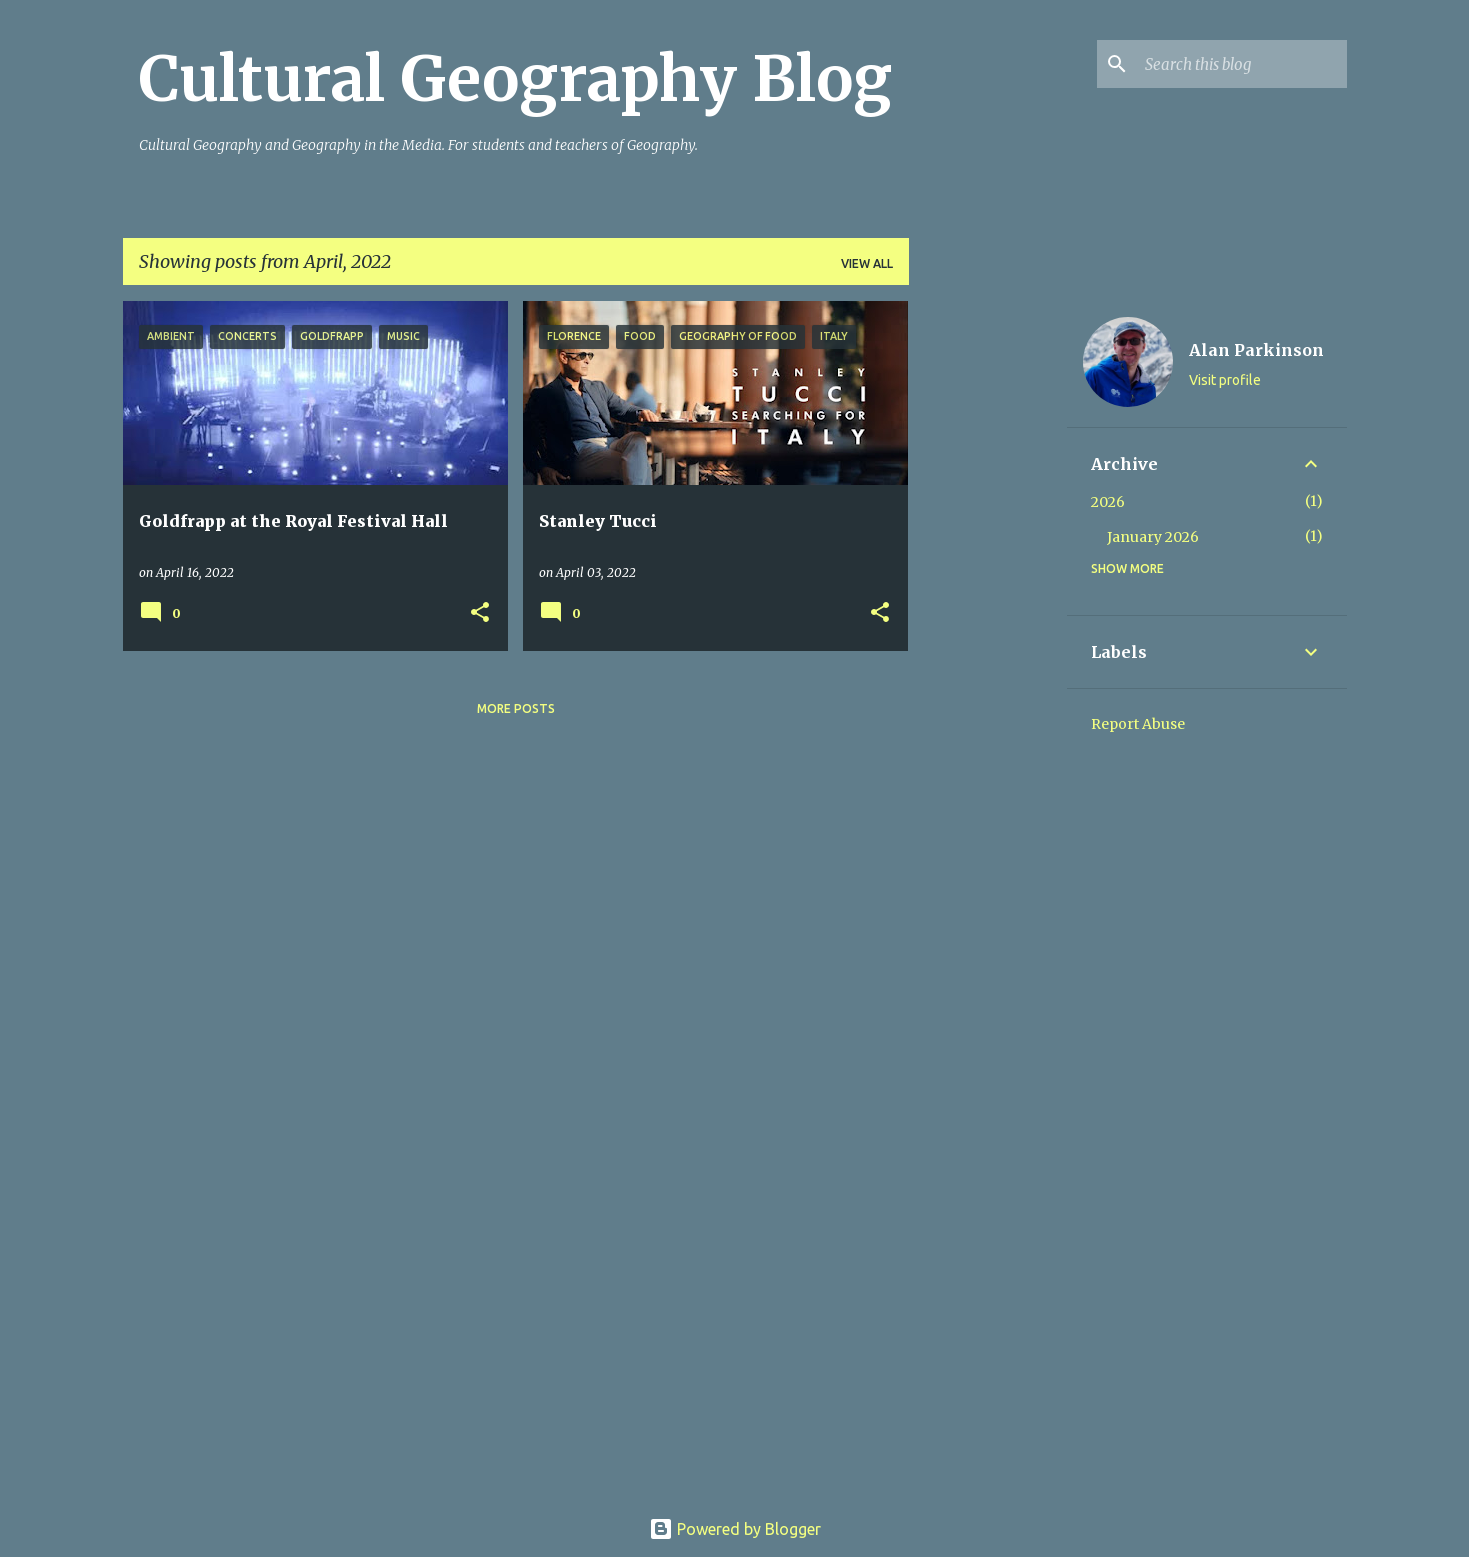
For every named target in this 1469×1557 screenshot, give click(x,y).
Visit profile (1225, 380)
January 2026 (1153, 537)
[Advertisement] (988, 601)
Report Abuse (1138, 724)
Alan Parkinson (1256, 350)
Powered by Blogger (735, 1529)
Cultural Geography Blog (515, 79)
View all (867, 263)
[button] (480, 613)
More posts (516, 708)
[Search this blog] (1242, 64)
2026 (1108, 502)
